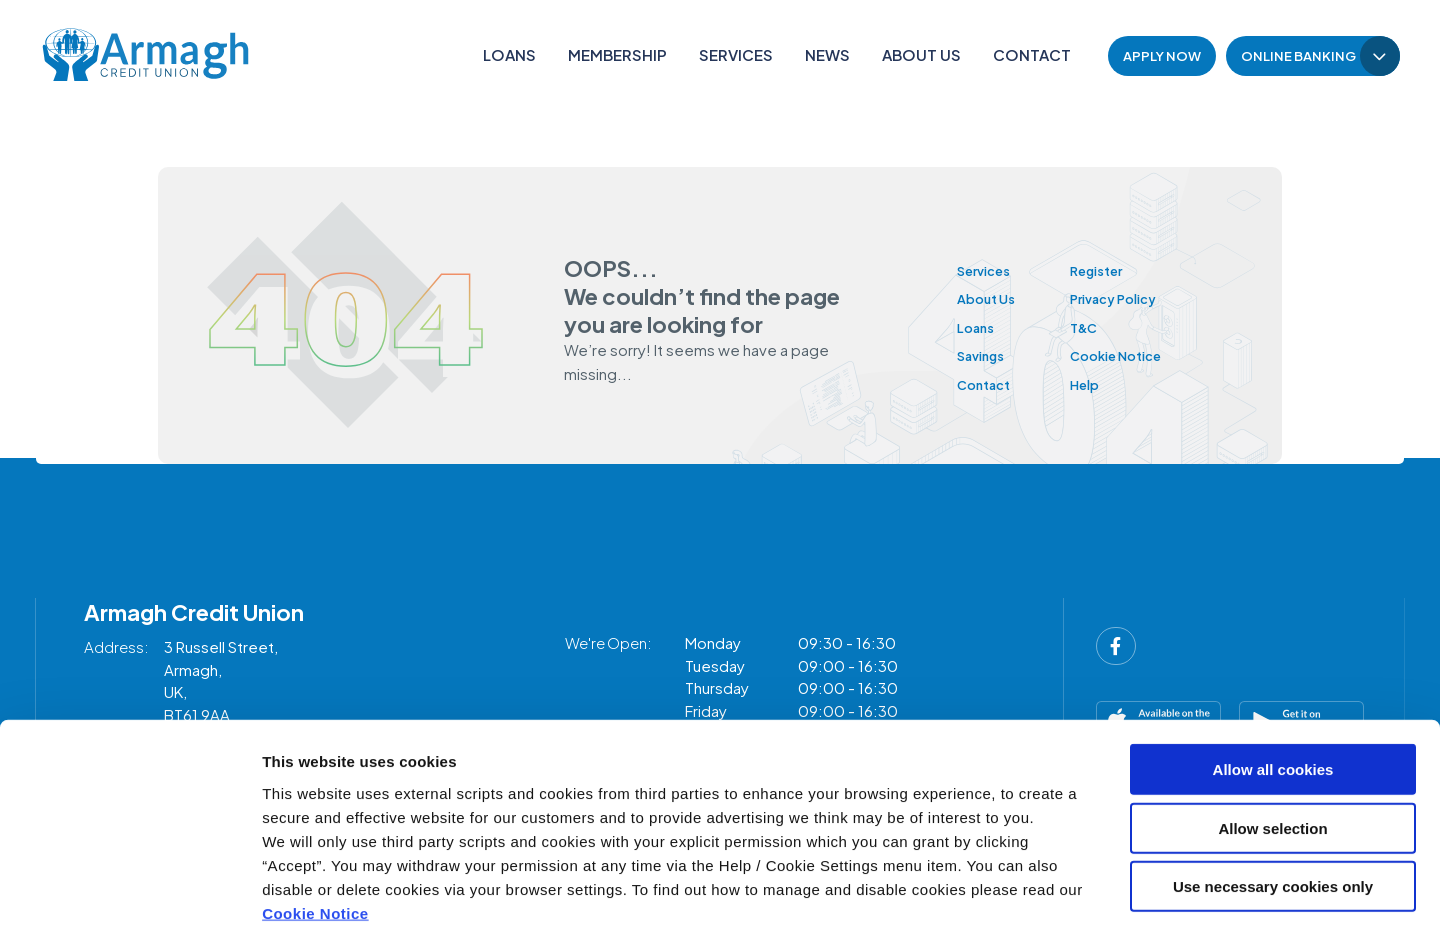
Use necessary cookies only (1273, 805)
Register (1120, 269)
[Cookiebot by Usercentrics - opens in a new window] (129, 913)
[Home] (140, 56)
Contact (1032, 54)
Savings (986, 354)
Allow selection (1272, 747)
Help (1105, 383)
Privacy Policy (1140, 297)
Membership (617, 54)
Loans (509, 54)
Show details (1049, 912)
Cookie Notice (315, 831)
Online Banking (1298, 56)
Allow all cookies (1273, 688)
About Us (921, 54)
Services (736, 54)
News (827, 54)
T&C (1105, 326)
